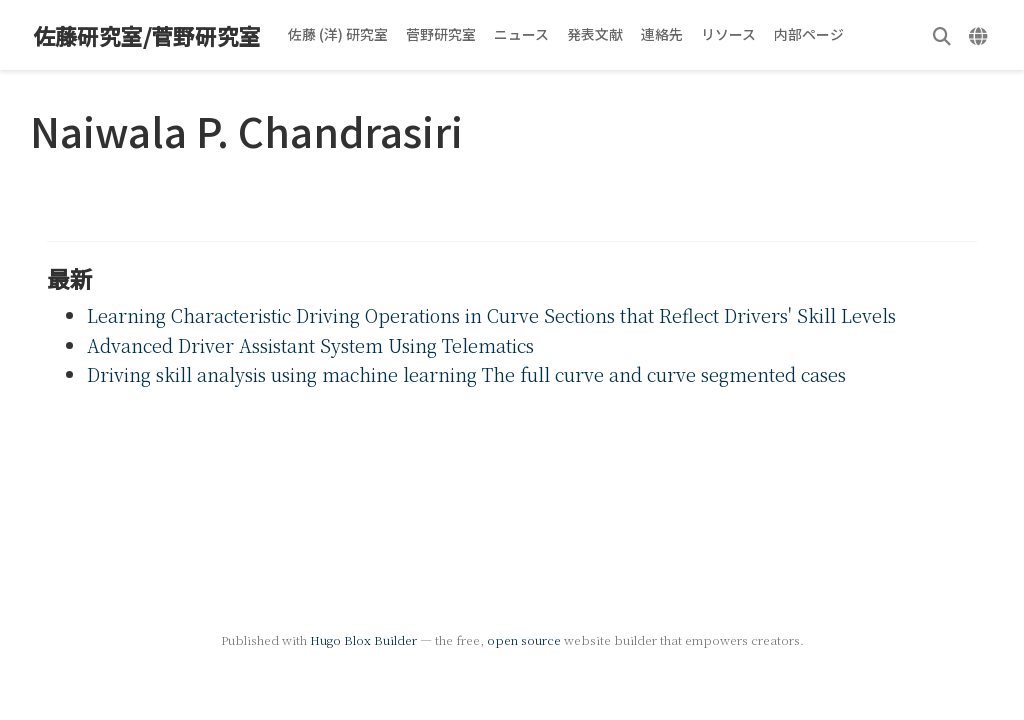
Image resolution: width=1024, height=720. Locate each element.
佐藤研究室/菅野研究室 (147, 35)
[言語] (980, 35)
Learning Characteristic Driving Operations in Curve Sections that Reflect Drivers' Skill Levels (491, 315)
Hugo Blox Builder (363, 639)
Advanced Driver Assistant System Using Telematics (310, 345)
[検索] (942, 35)
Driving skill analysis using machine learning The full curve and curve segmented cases (466, 374)
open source (524, 639)
